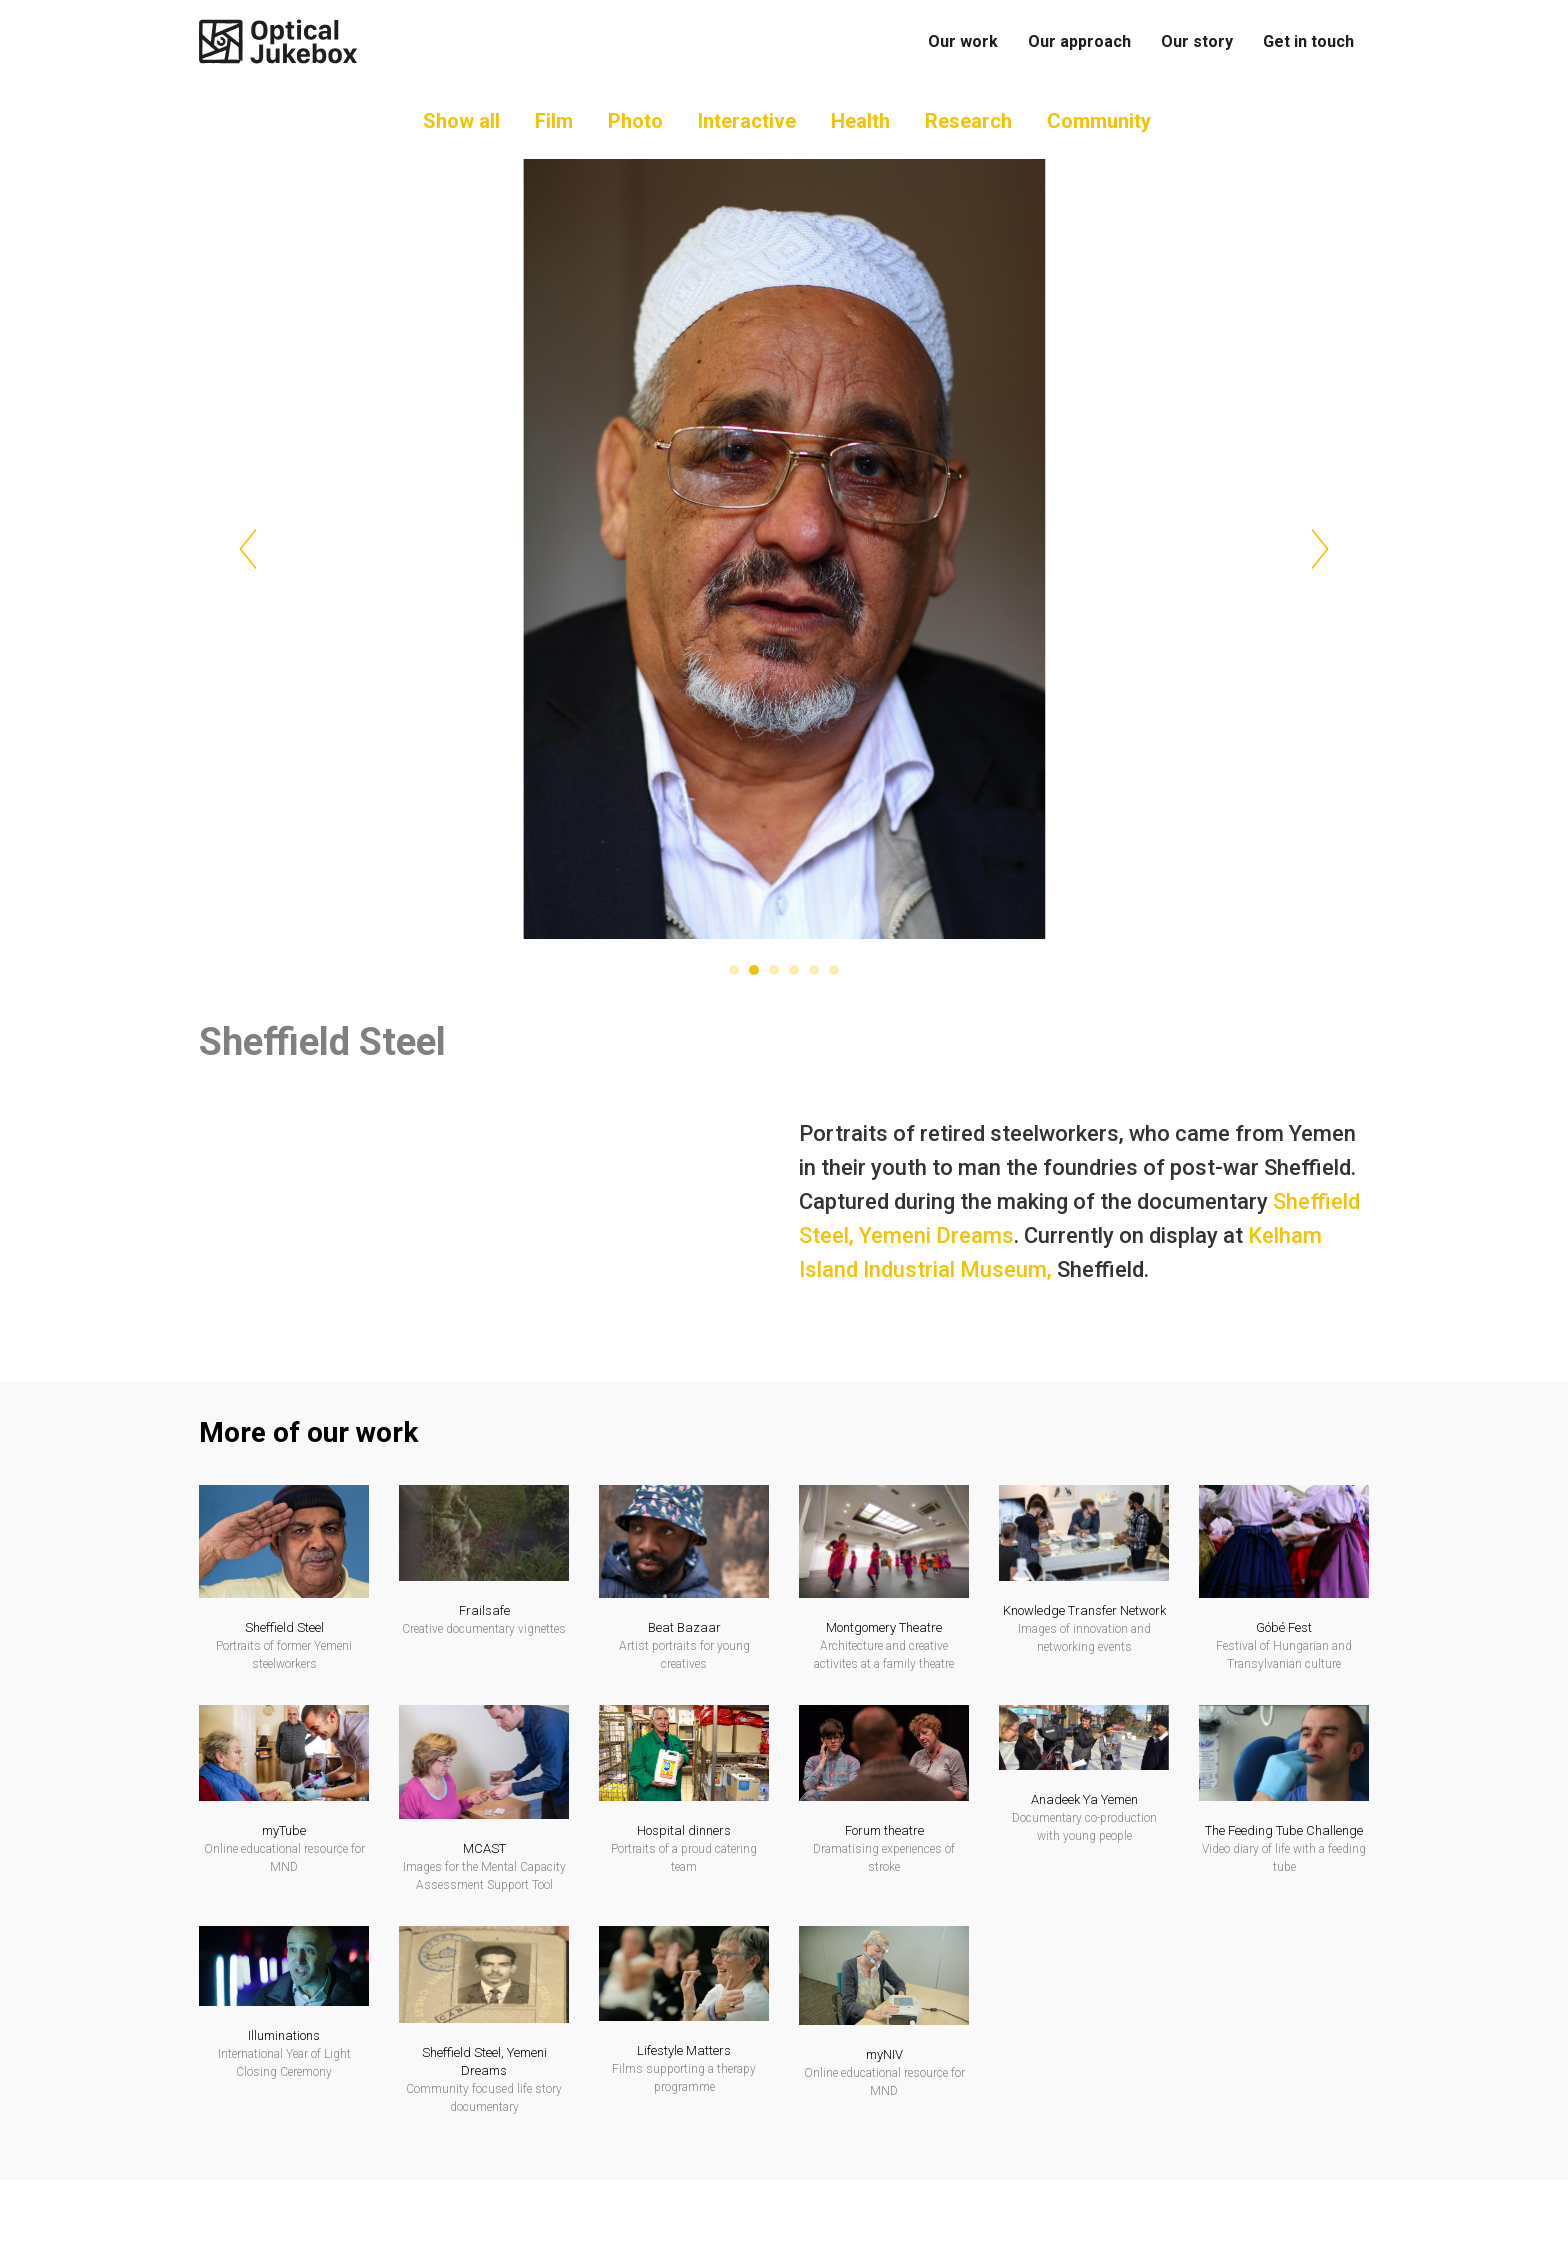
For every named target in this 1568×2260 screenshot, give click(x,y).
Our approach (1079, 41)
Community (1099, 139)
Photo (635, 139)
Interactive (747, 139)
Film (554, 139)
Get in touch (1308, 41)
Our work (963, 41)
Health (860, 139)
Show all (461, 139)
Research (968, 139)
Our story (1197, 41)
